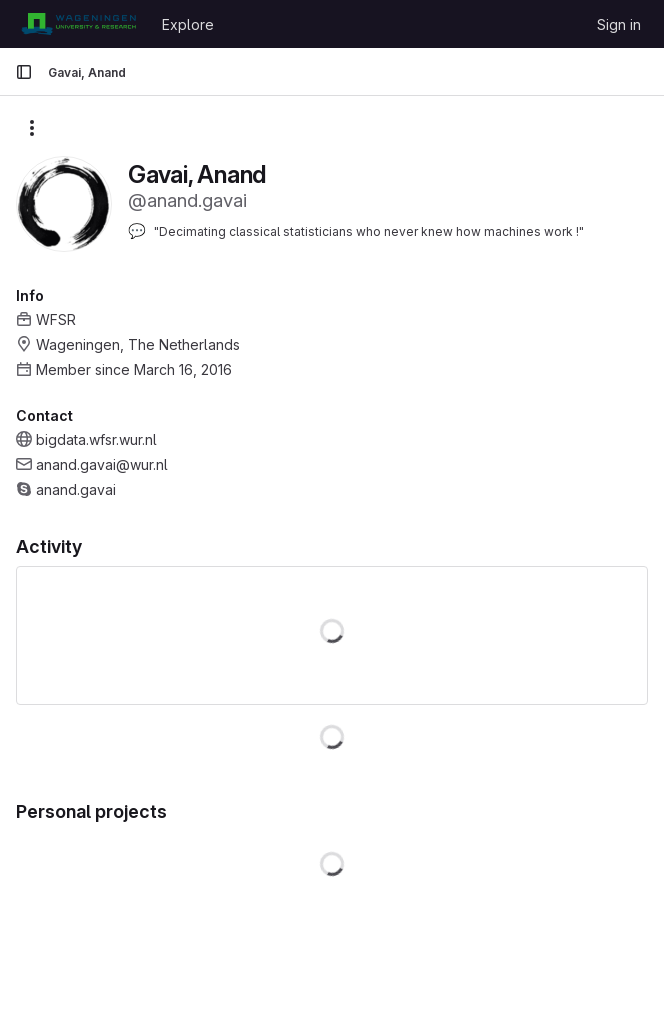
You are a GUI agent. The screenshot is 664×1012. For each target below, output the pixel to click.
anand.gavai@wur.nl (102, 464)
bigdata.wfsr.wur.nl (96, 439)
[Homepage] (78, 24)
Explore (188, 24)
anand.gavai (76, 489)
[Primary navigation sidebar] (24, 72)
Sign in (619, 24)
